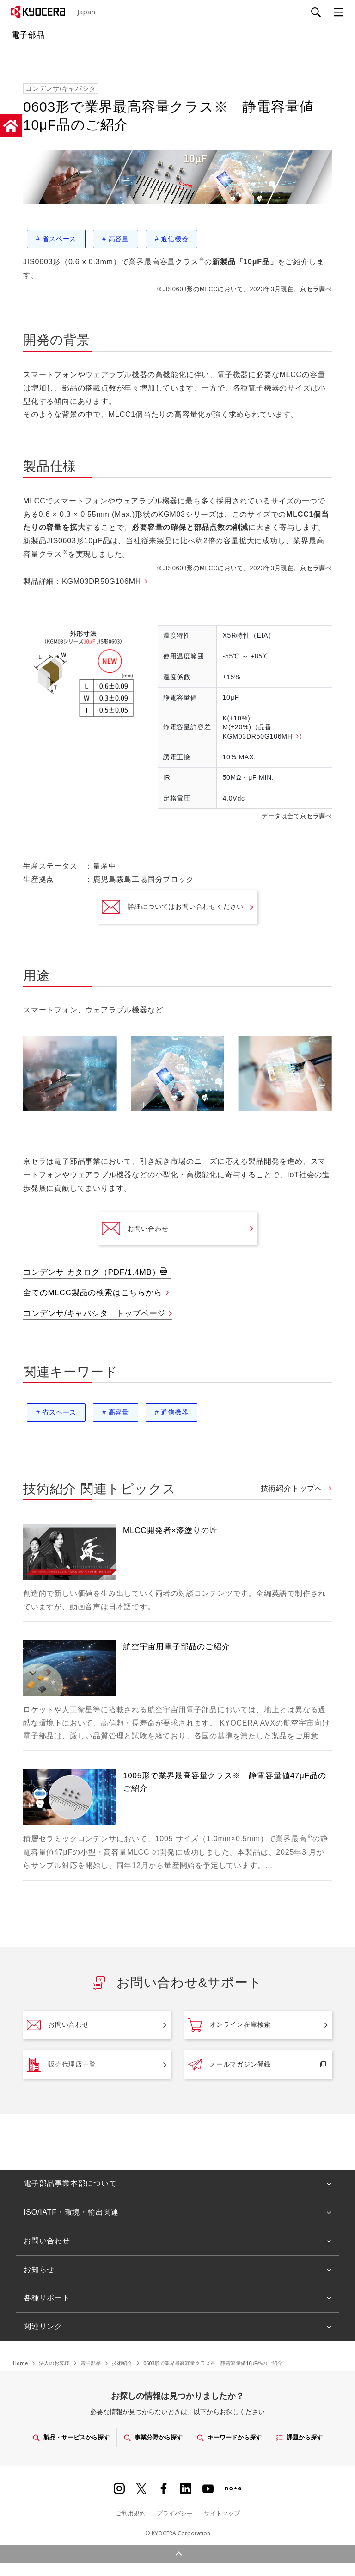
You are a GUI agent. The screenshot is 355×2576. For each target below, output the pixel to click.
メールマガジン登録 (229, 2065)
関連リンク (43, 2326)
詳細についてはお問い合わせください (173, 907)
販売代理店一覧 (61, 2065)
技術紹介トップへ (293, 1488)
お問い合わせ (135, 1228)
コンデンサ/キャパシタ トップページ (94, 1313)
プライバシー (175, 2513)
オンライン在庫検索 (229, 2025)
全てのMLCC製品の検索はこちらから (92, 1292)
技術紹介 (122, 2362)
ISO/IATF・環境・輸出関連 (71, 2212)
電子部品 (90, 2362)
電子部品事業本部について (70, 2183)
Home (20, 2362)
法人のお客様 (54, 2362)
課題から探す (299, 2437)
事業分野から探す (153, 2437)
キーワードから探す (229, 2437)
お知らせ (39, 2269)
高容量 (115, 238)
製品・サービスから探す (71, 2437)
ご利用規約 (131, 2513)
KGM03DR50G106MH (101, 581)
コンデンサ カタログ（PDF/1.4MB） (91, 1272)
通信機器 (171, 238)
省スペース (56, 238)
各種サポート (47, 2298)
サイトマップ (222, 2513)
